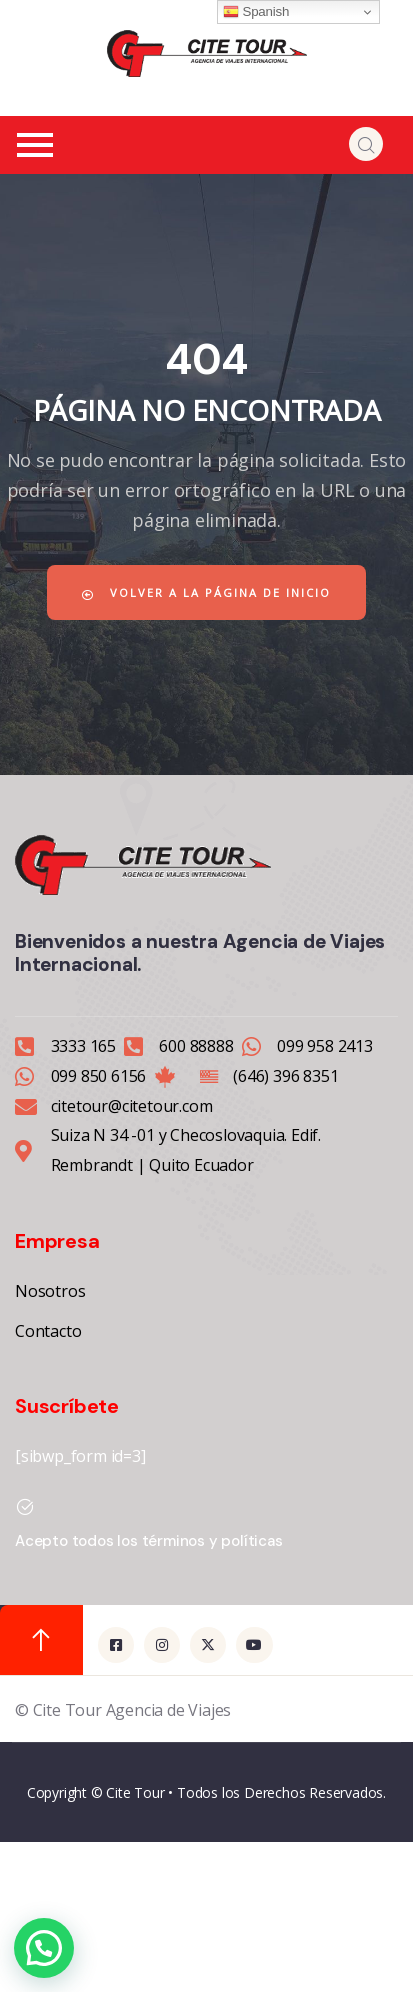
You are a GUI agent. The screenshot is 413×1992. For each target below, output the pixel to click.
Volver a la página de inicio (206, 592)
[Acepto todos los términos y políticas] (25, 1507)
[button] (44, 1948)
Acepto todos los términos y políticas (149, 1541)
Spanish (256, 12)
